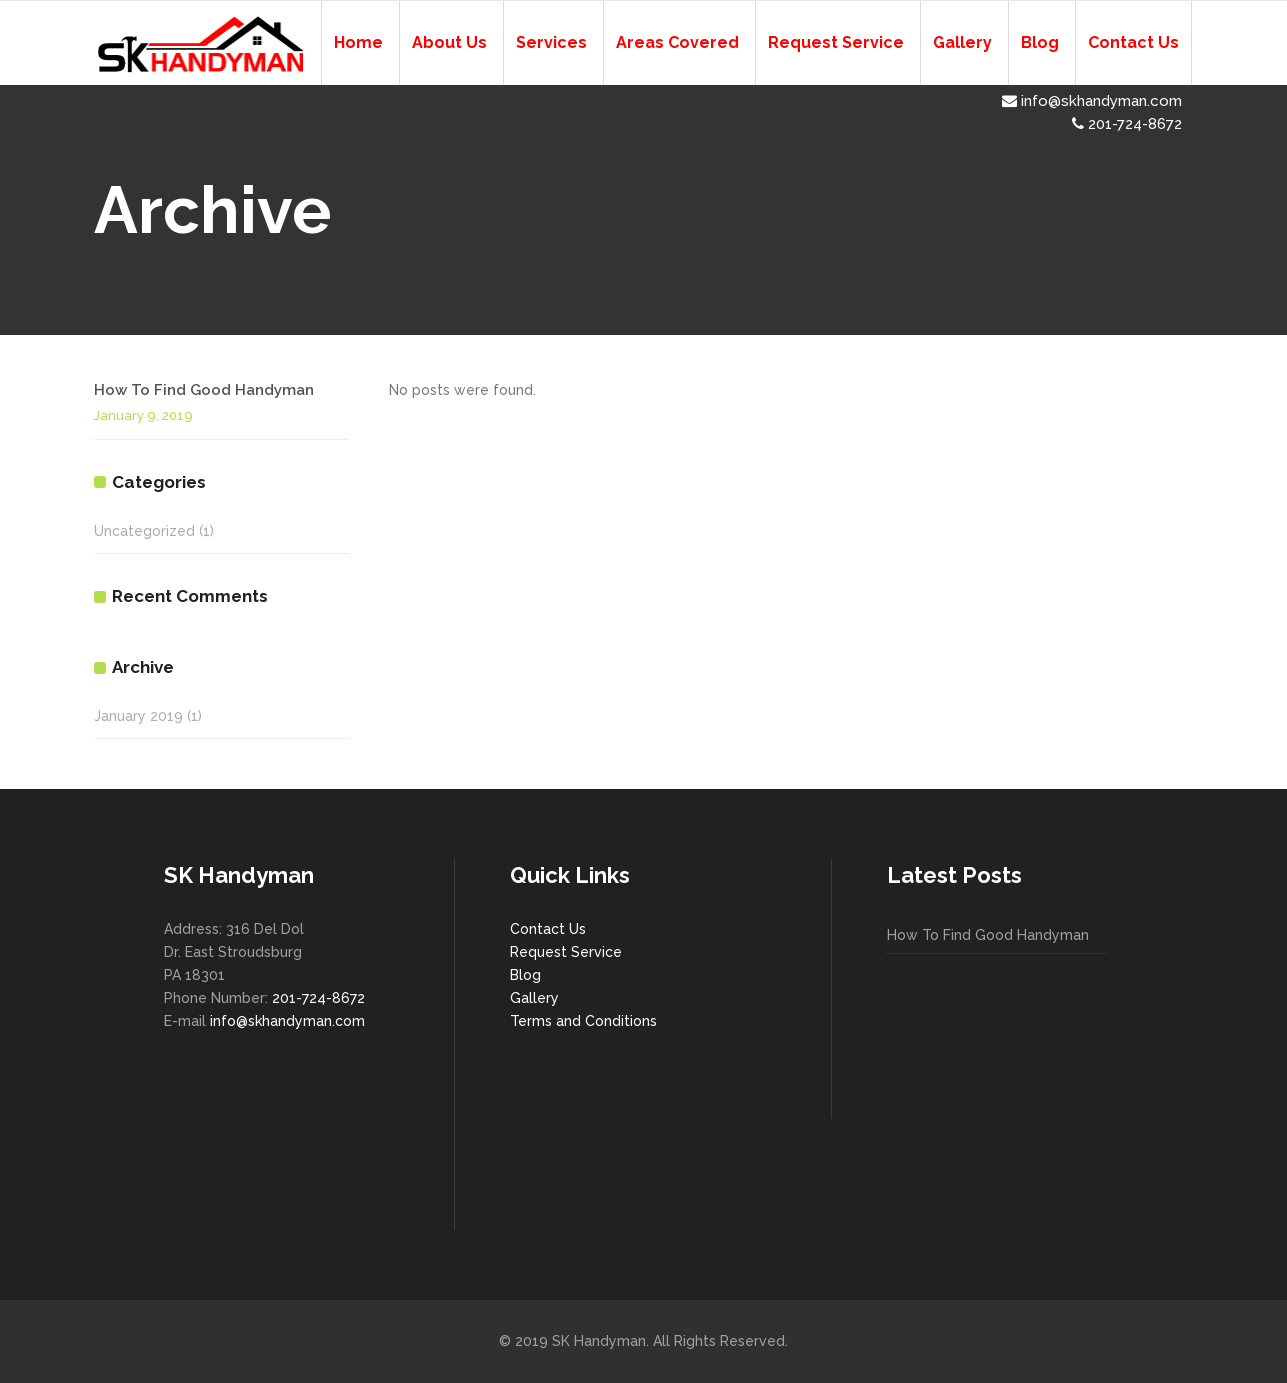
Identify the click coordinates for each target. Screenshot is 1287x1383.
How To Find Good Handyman (204, 390)
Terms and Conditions (583, 1021)
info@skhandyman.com (1092, 101)
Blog (525, 975)
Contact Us (548, 929)
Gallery (534, 998)
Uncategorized (144, 531)
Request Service (566, 952)
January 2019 (138, 716)
